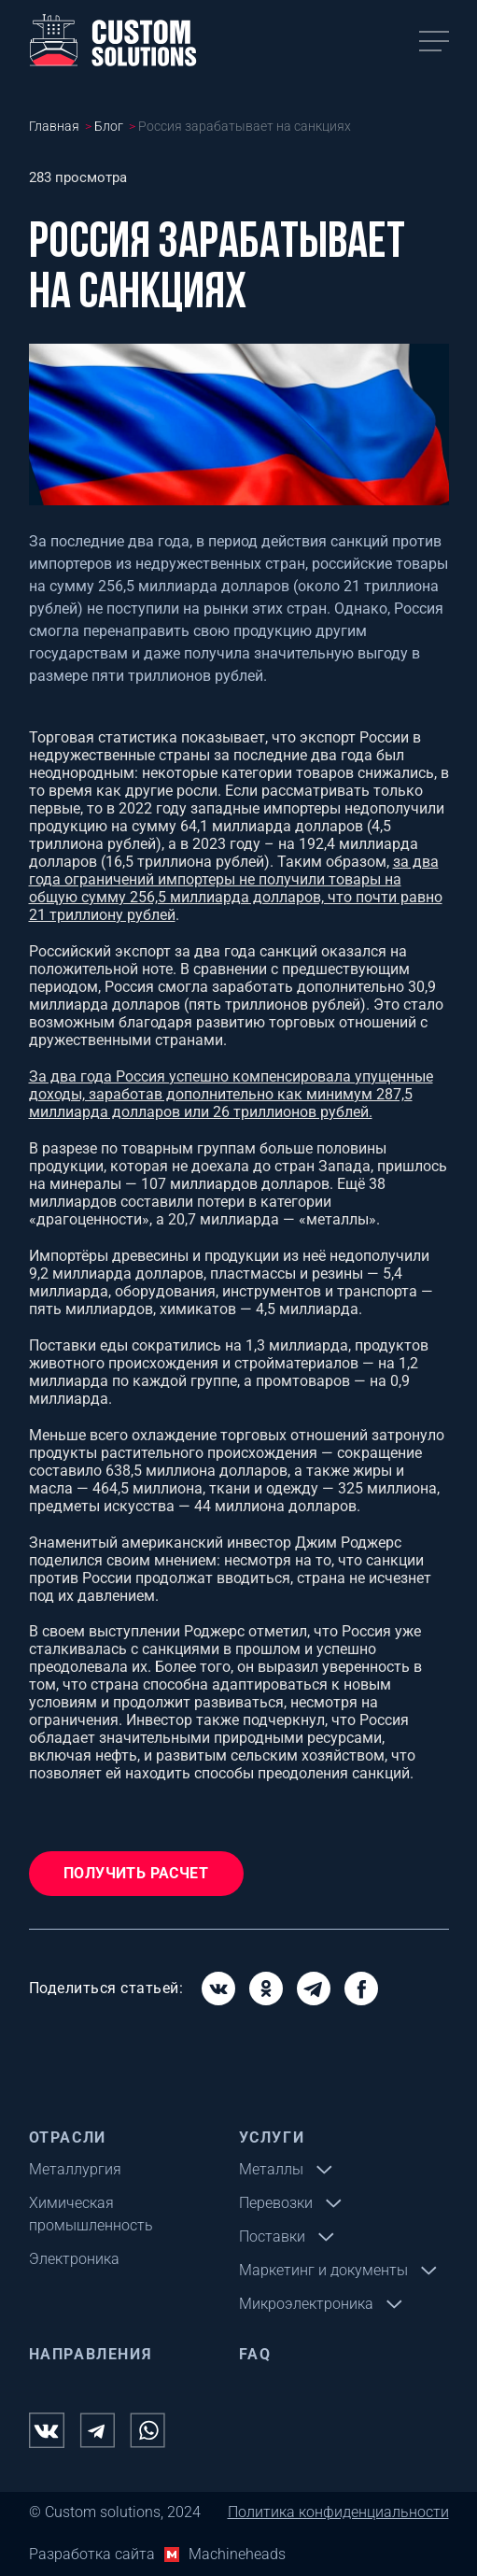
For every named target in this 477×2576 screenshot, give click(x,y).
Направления (91, 2354)
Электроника (74, 2259)
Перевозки (276, 2203)
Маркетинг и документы (323, 2270)
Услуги (272, 2137)
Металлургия (75, 2169)
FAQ (255, 2354)
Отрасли (67, 2137)
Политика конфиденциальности (338, 2512)
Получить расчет (135, 1873)
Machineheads (237, 2554)
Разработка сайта (92, 2554)
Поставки (272, 2236)
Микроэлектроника (306, 2304)
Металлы (271, 2169)
